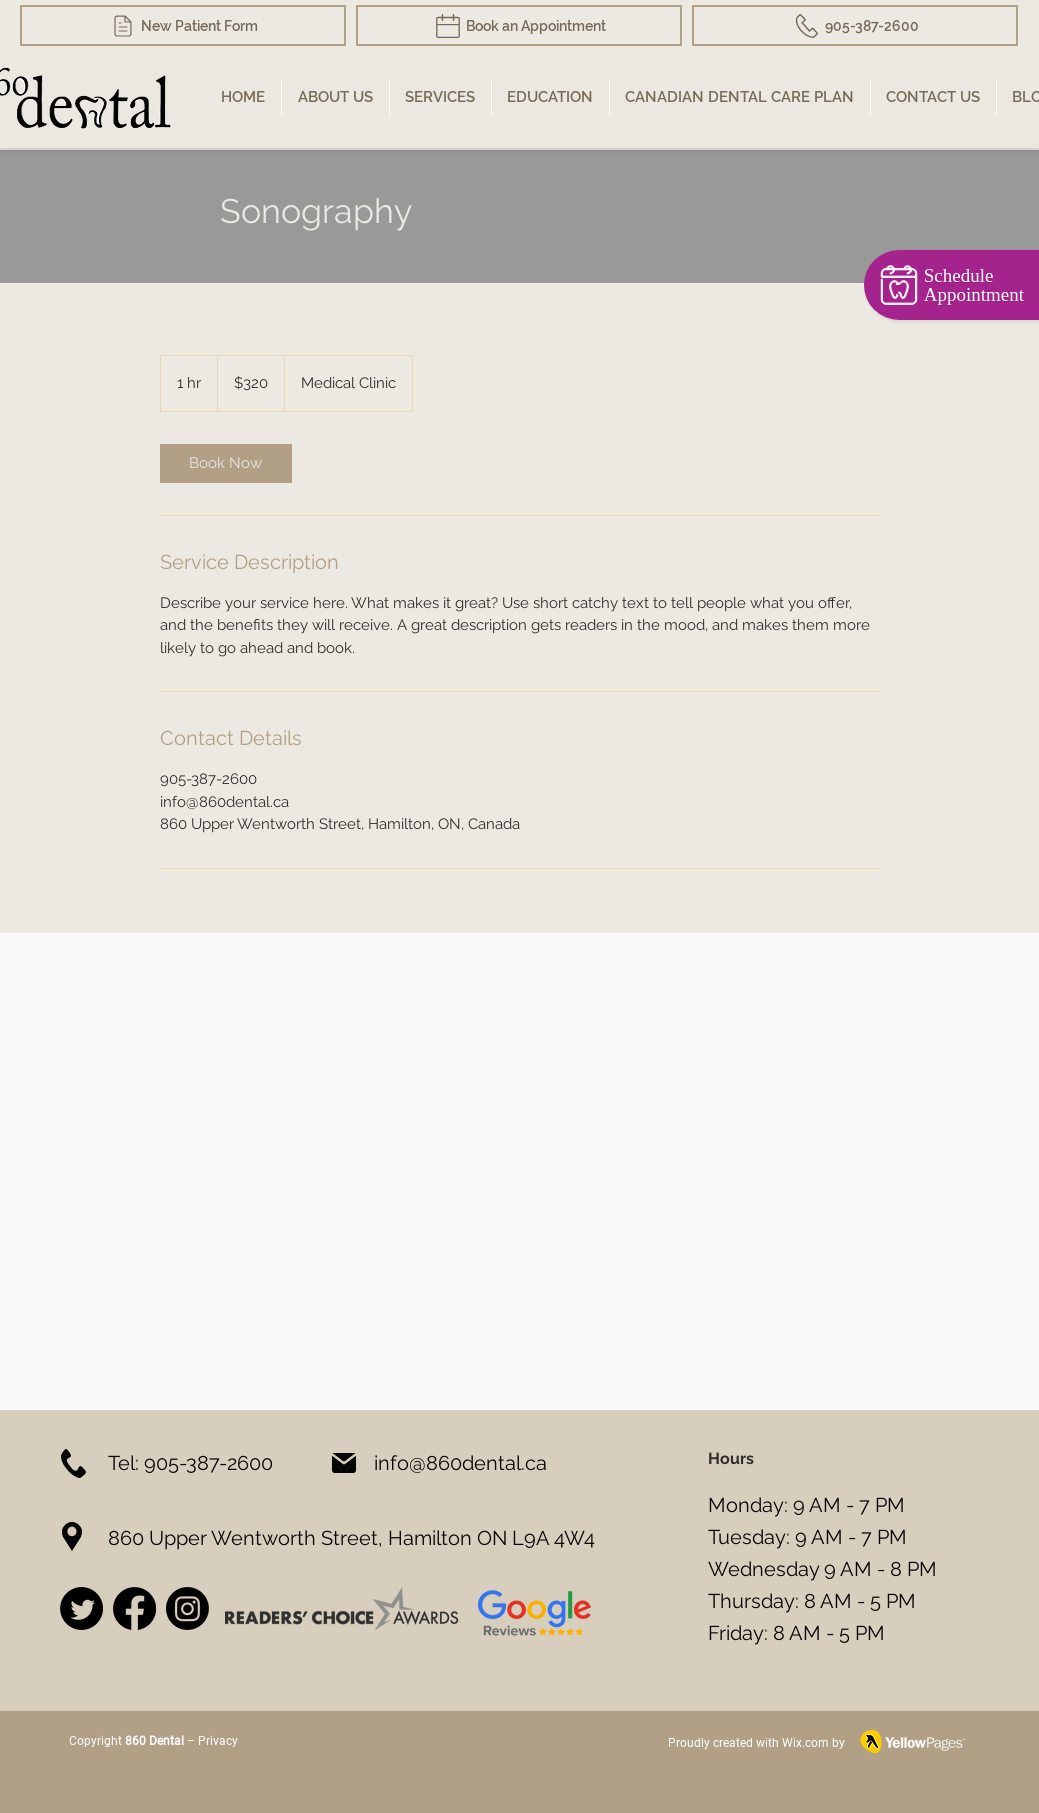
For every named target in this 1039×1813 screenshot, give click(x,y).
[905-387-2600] (855, 25)
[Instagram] (187, 1608)
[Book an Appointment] (519, 25)
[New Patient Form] (183, 25)
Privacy (216, 1741)
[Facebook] (134, 1608)
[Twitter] (81, 1608)
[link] (226, 463)
